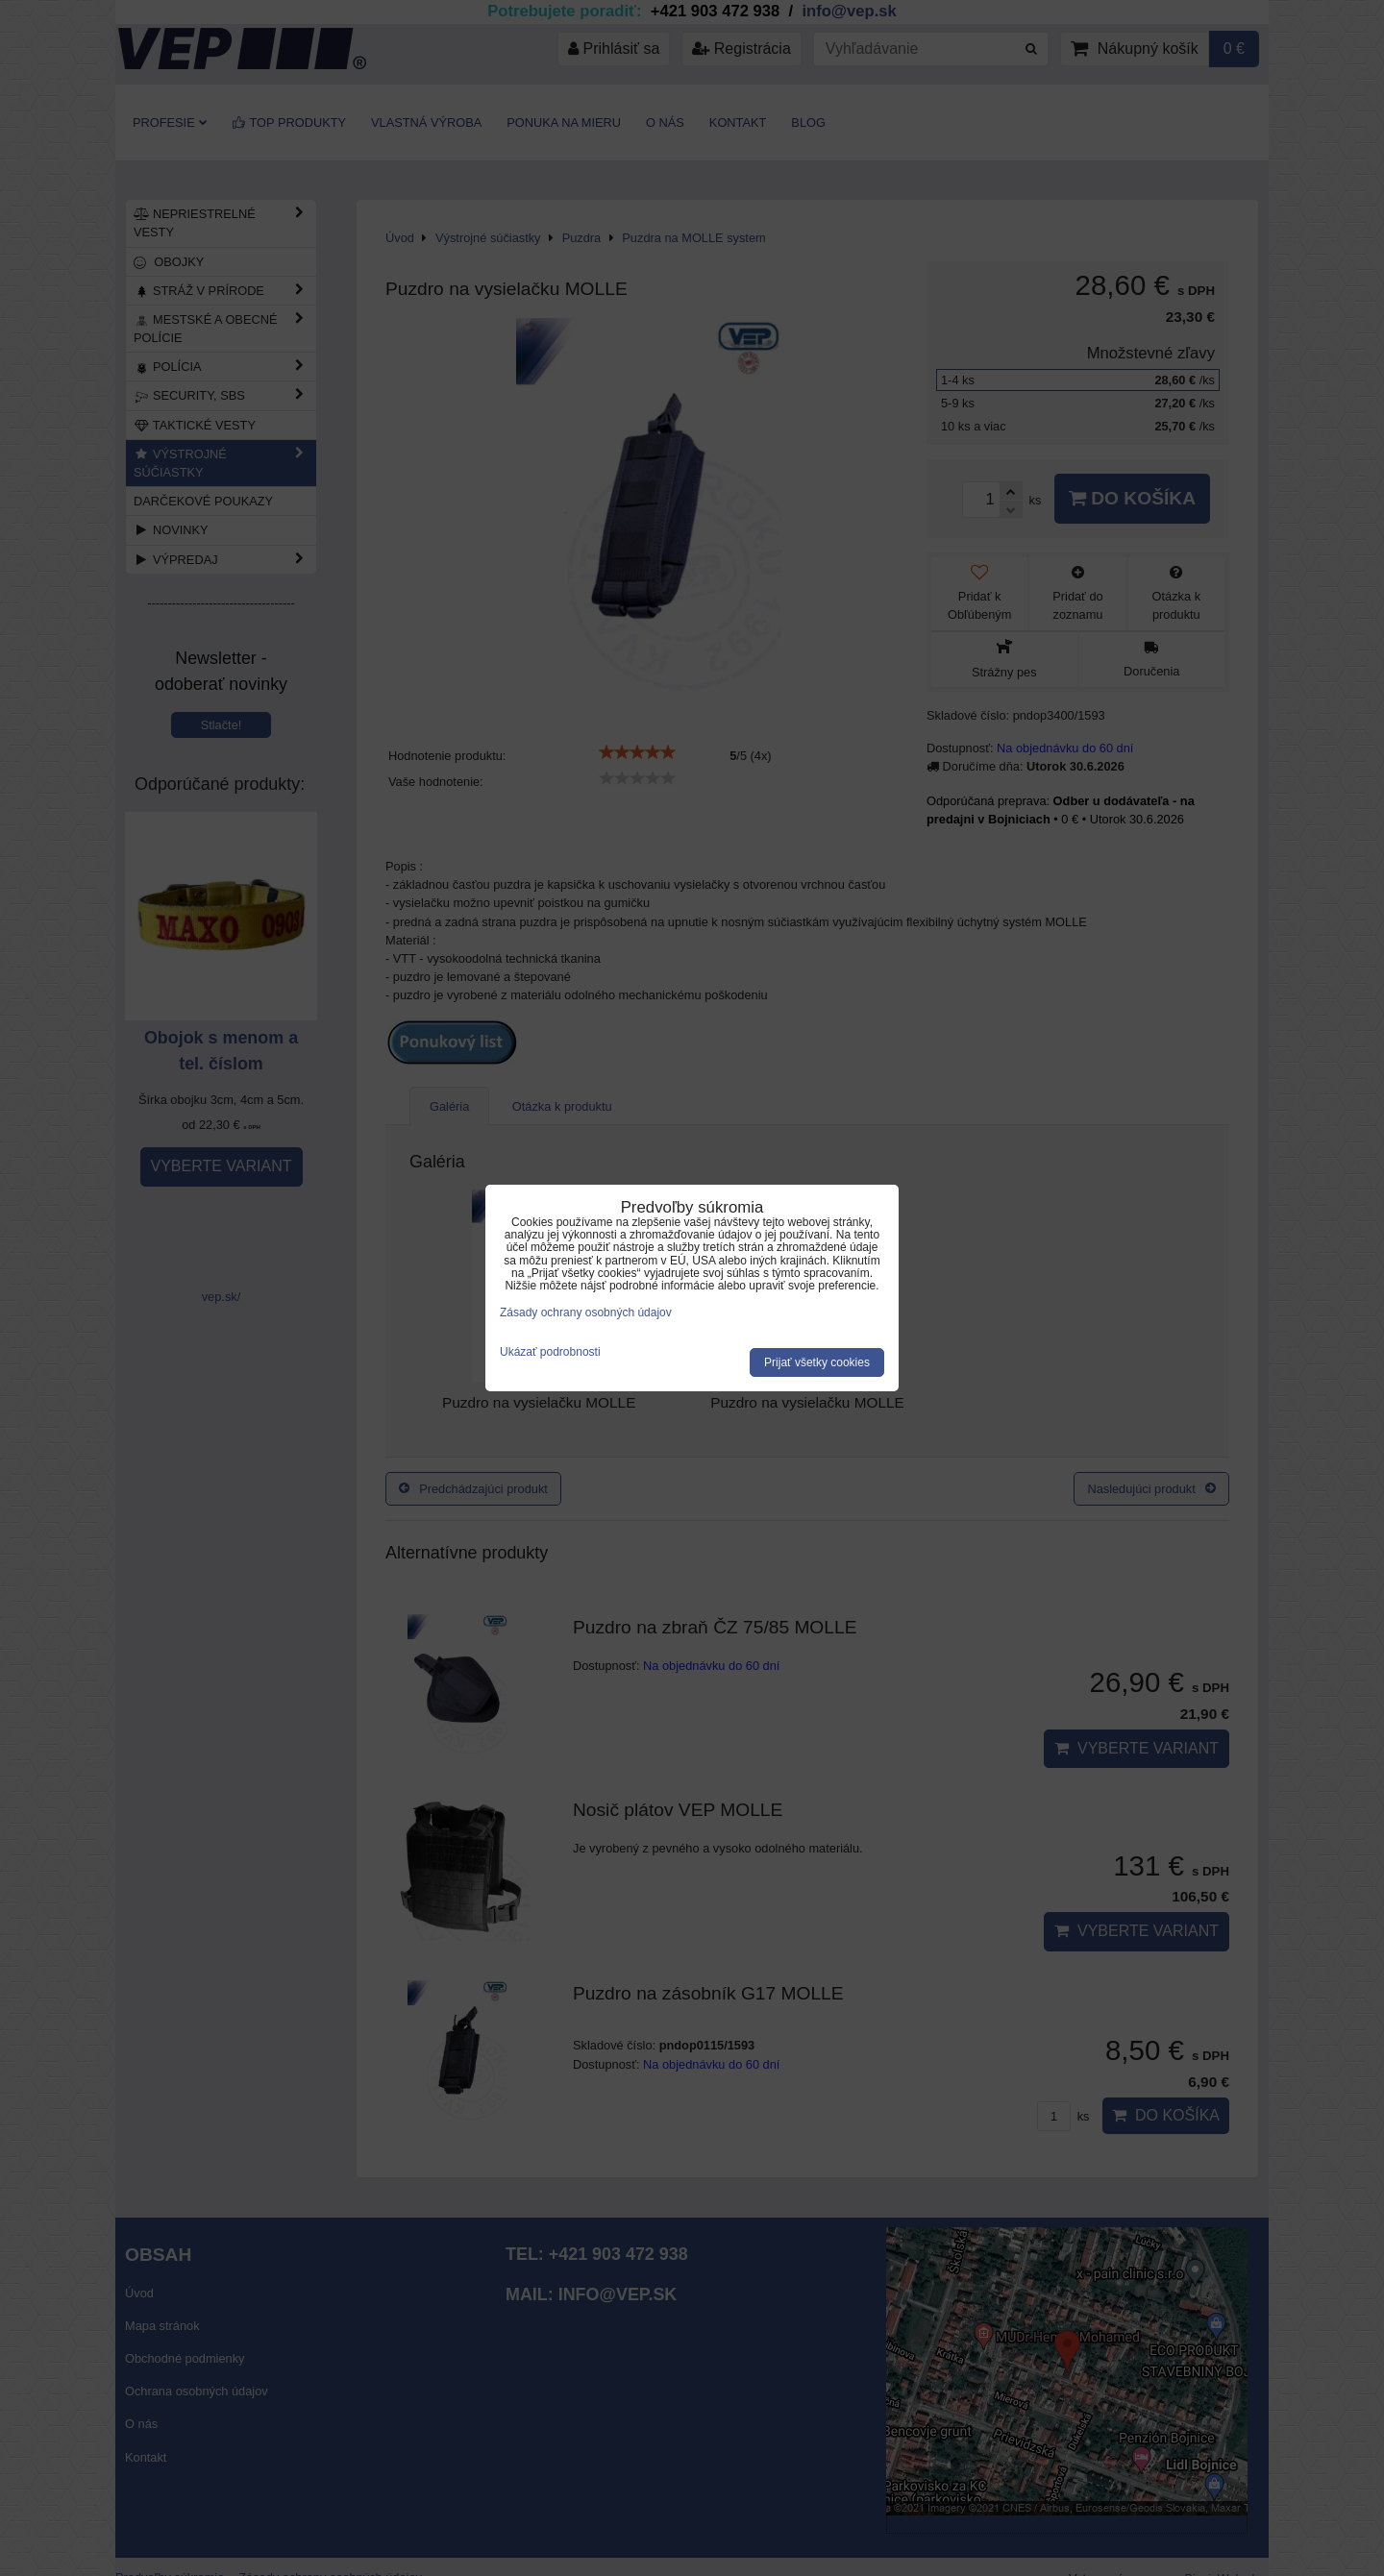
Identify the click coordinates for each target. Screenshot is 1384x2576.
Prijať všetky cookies (817, 1362)
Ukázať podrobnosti (550, 1352)
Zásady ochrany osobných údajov (586, 1312)
